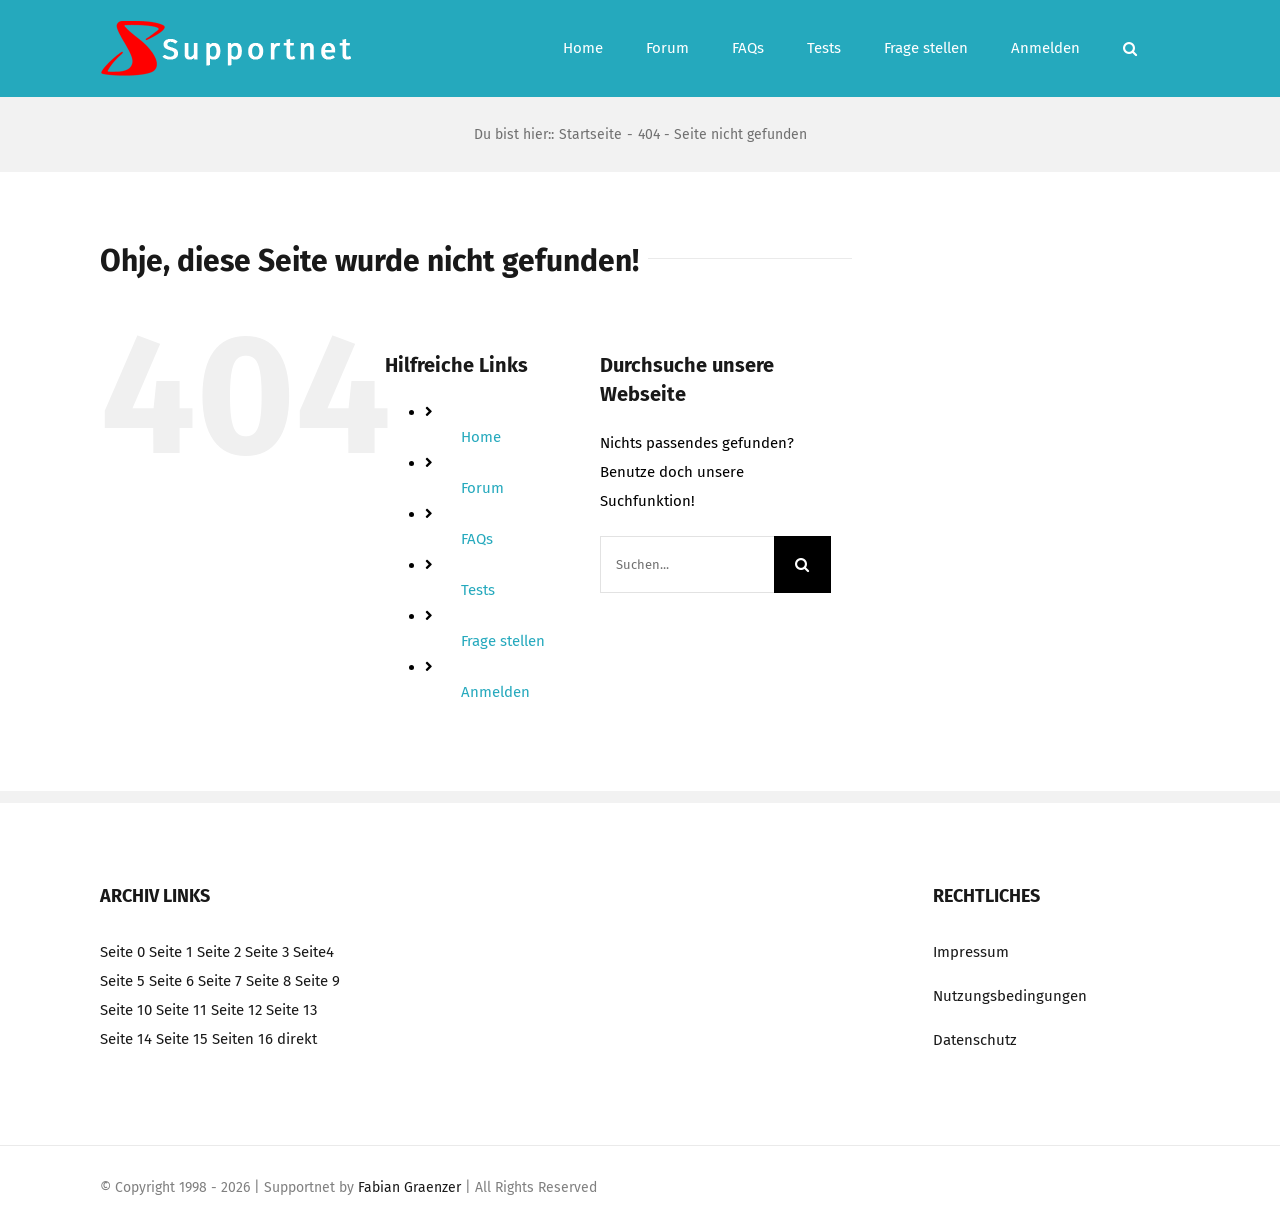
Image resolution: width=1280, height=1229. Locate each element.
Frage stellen (503, 641)
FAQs (477, 539)
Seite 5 (122, 981)
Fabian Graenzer (409, 1187)
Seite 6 (171, 981)
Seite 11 (181, 1010)
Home (481, 437)
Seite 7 (220, 981)
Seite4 (313, 952)
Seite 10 (126, 1010)
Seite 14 (126, 1039)
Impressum (971, 952)
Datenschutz (975, 1040)
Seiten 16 (242, 1039)
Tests (478, 590)
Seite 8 (268, 981)
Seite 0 (122, 952)
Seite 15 (182, 1039)
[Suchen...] (687, 564)
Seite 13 (291, 1010)
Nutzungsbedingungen (1010, 996)
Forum (482, 488)
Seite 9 (317, 981)
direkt (297, 1039)
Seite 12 (236, 1010)
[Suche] (802, 564)
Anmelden (495, 692)
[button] (1130, 48)
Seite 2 (219, 952)
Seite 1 (171, 952)
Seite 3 (267, 952)
